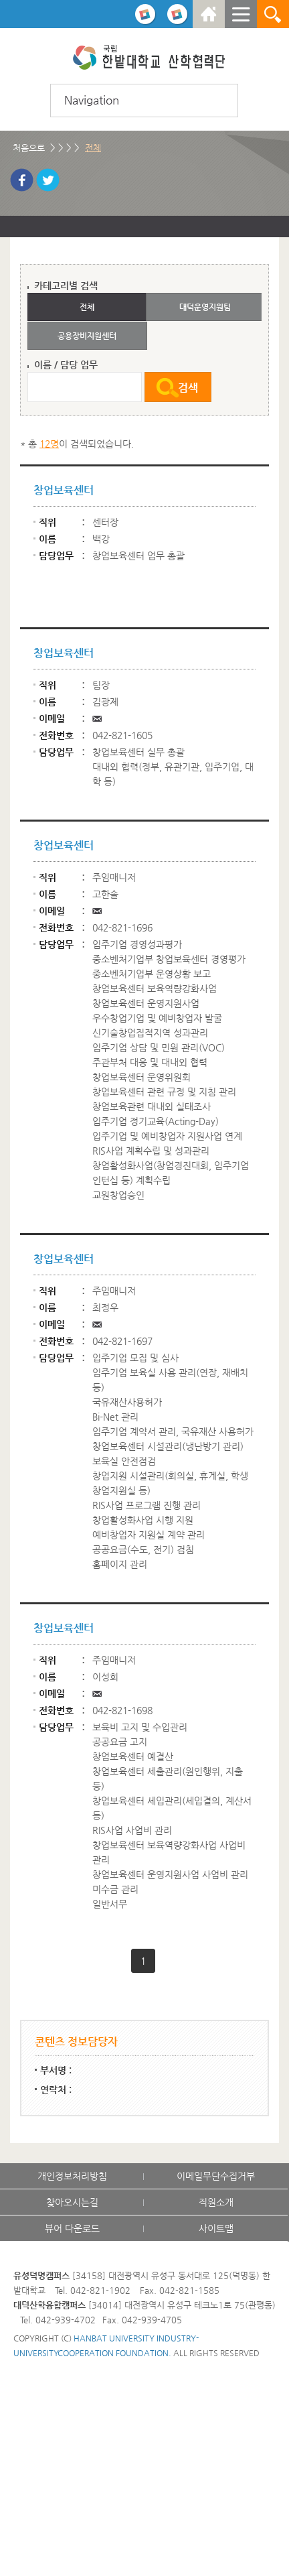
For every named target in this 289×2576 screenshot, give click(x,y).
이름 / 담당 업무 (66, 364)
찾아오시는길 (72, 2202)
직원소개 (216, 2202)
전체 (93, 148)
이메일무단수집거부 (216, 2176)
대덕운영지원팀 (205, 307)
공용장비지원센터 (87, 335)
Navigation (91, 100)
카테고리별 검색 (66, 285)
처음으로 (29, 148)
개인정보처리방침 (72, 2176)
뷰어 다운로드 (72, 2228)
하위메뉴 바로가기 (0, 0)
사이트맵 (216, 2228)
